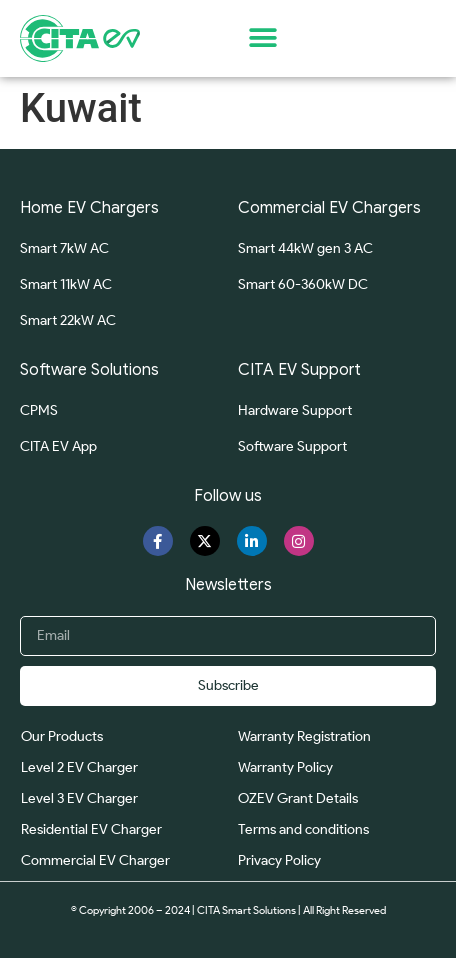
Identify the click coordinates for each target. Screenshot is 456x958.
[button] (262, 38)
